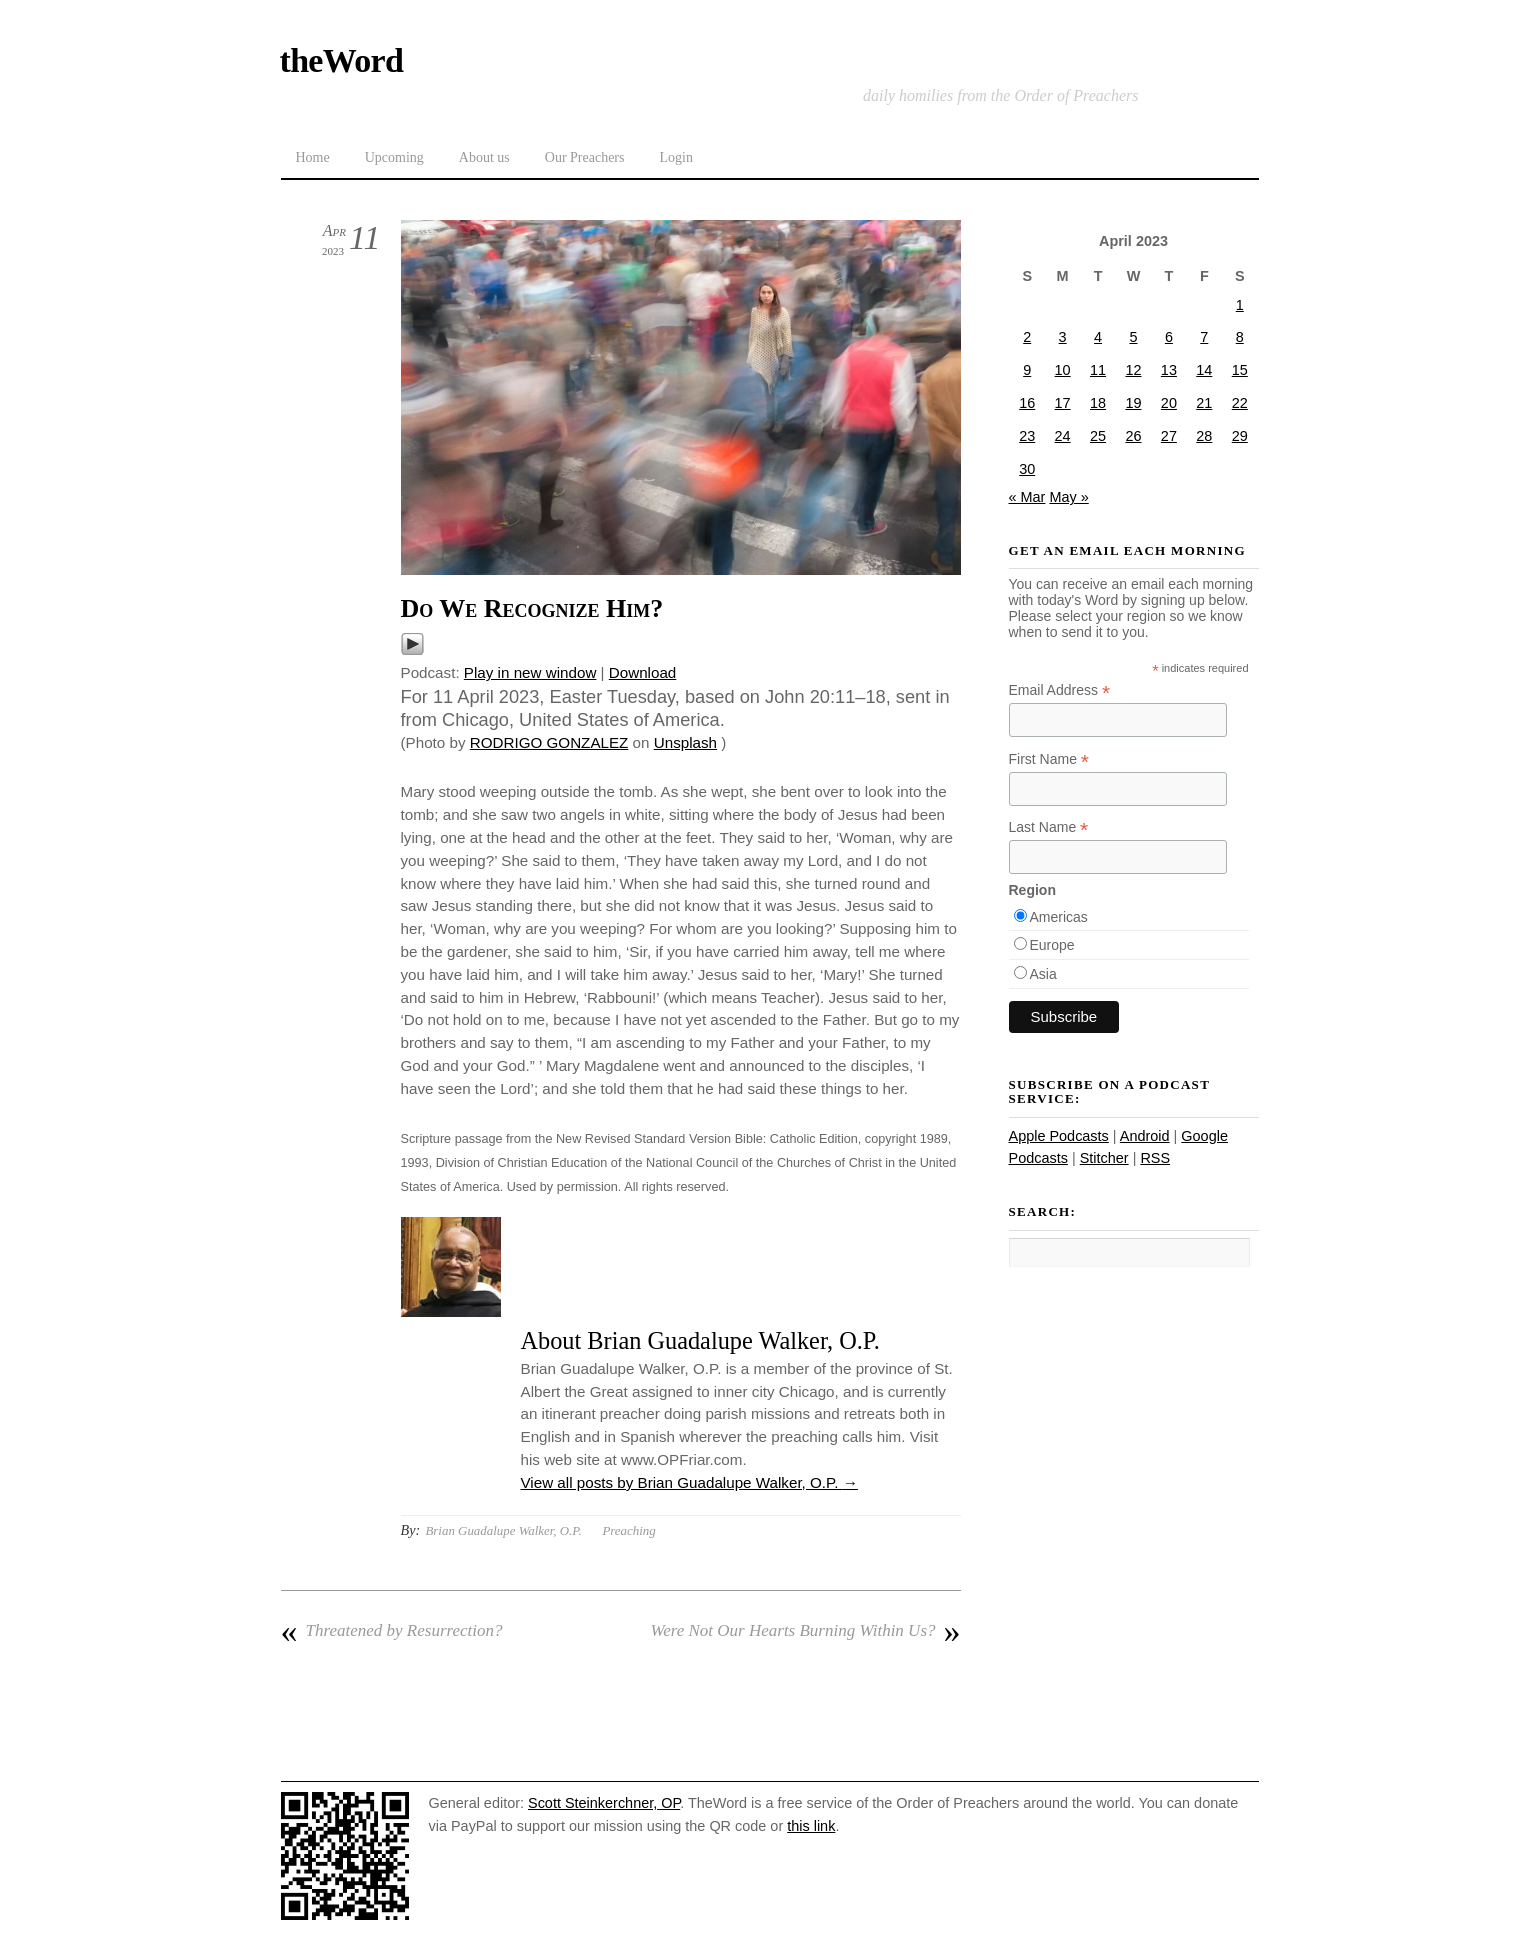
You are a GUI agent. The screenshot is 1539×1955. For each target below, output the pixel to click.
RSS (1155, 1158)
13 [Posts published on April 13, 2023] (1169, 370)
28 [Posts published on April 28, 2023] (1204, 436)
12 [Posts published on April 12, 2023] (1133, 370)
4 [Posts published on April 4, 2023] (1098, 337)
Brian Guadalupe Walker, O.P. (503, 1530)
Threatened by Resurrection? (392, 1631)
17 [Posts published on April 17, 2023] (1063, 403)
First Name (1049, 759)
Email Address (1060, 690)
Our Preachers (585, 157)
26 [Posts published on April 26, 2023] (1133, 436)
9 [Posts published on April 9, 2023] (1027, 370)
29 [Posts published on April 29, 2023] (1240, 436)
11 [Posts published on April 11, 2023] (1098, 370)
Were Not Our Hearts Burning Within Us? (806, 1631)
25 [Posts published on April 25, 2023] (1098, 436)
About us (484, 157)
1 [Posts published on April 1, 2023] (1240, 305)
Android (1145, 1136)
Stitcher (1104, 1158)
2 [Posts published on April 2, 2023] (1027, 337)
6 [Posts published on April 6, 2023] (1169, 337)
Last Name (1049, 827)
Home (313, 157)
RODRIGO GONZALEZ (549, 742)
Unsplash (685, 742)
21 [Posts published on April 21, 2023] (1204, 403)
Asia (1043, 974)
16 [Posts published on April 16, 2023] (1027, 403)
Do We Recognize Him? (532, 608)
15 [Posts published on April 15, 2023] (1240, 370)
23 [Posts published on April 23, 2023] (1027, 436)
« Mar (1027, 497)
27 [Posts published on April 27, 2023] (1169, 436)
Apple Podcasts (1059, 1136)
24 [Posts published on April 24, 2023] (1063, 436)
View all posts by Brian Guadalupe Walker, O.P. (689, 1482)
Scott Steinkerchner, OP (604, 1803)
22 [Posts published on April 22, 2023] (1240, 403)
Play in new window (530, 672)
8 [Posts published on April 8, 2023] (1240, 337)
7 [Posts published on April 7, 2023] (1204, 337)
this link (811, 1826)
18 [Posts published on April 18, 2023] (1098, 403)
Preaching (628, 1530)
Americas (1059, 917)
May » (1068, 497)
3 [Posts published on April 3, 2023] (1063, 337)
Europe (1052, 945)
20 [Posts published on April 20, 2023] (1169, 403)
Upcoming (394, 157)
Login (675, 157)
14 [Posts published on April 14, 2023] (1204, 370)
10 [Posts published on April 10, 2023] (1063, 370)
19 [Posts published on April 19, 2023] (1133, 403)
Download (643, 672)
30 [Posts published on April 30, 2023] (1027, 469)
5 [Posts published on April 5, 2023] (1133, 337)
